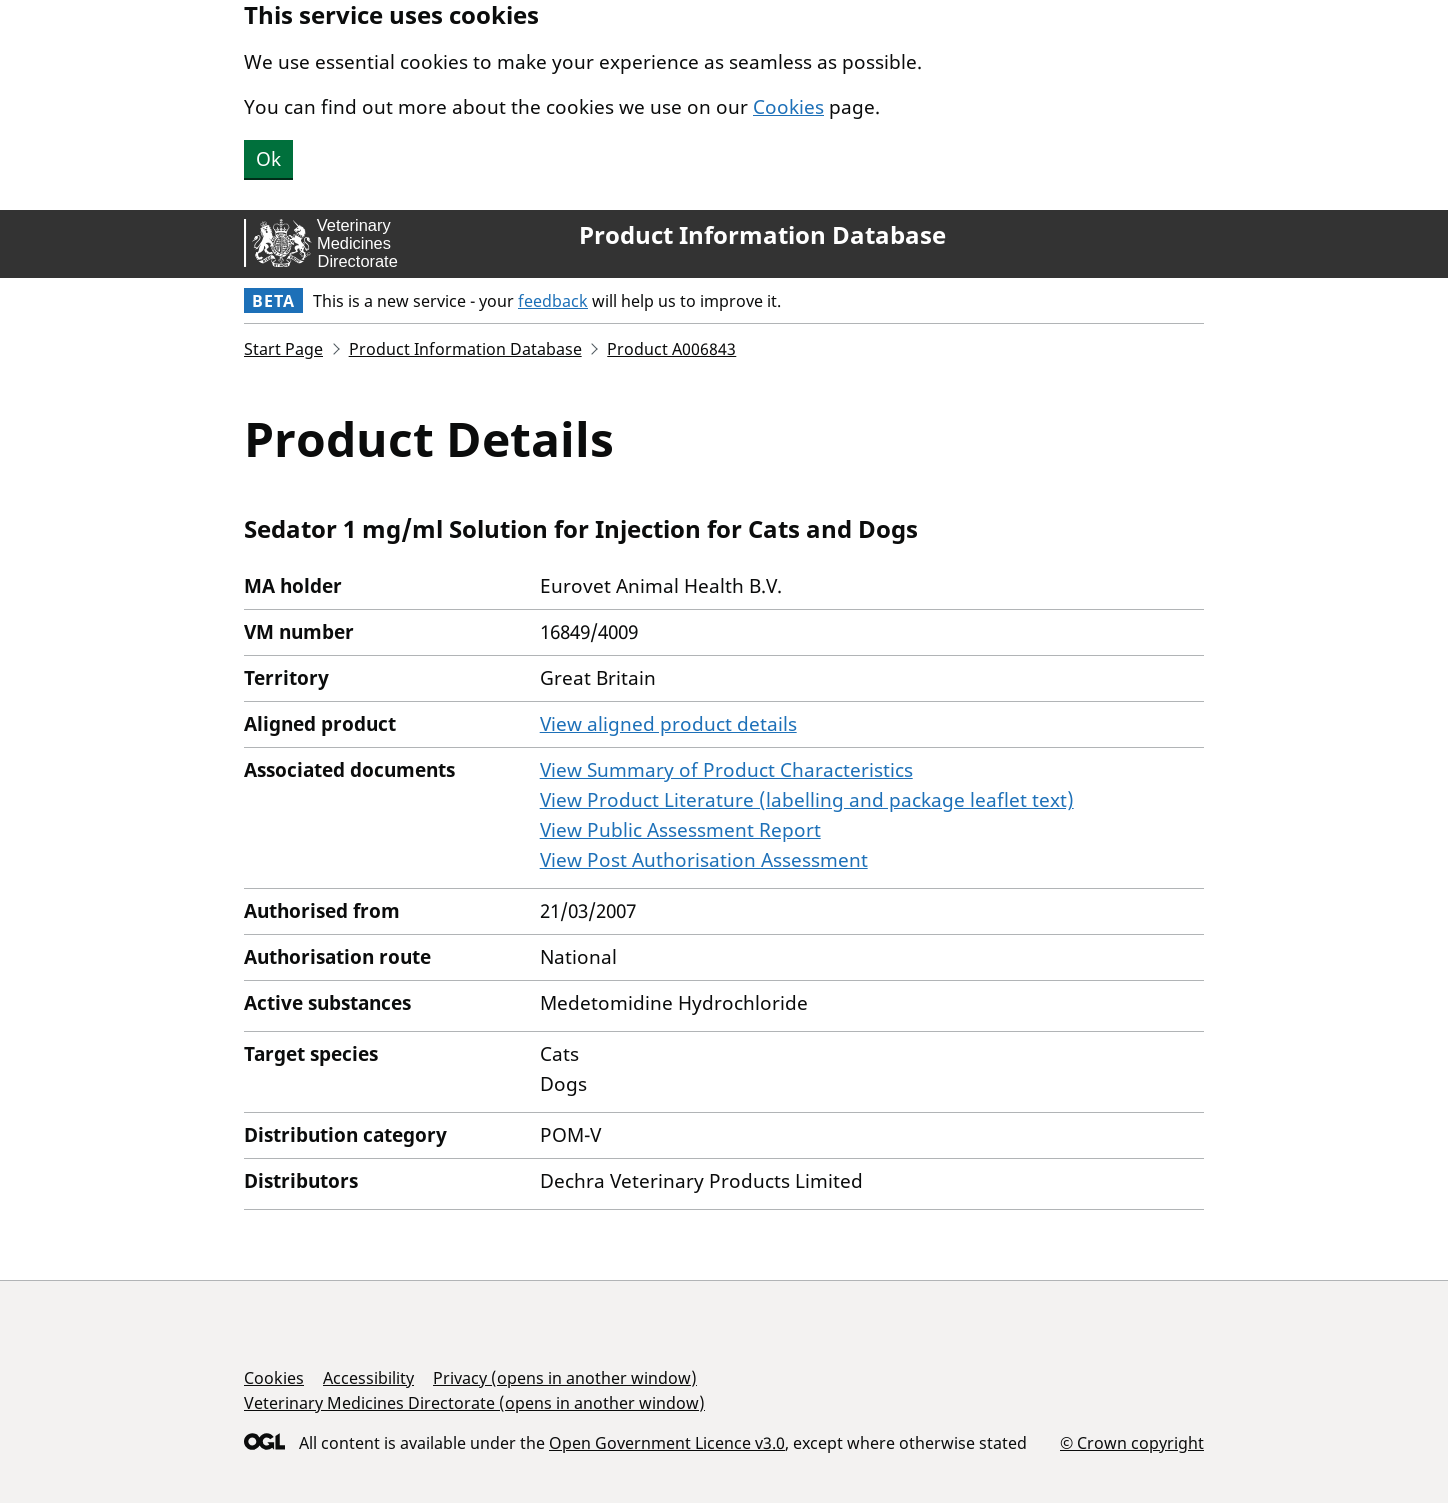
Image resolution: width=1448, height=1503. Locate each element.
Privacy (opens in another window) (565, 1378)
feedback (553, 301)
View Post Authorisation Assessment (704, 860)
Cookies (788, 107)
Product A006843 (671, 349)
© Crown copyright (1132, 1442)
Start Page (283, 349)
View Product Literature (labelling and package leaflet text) (807, 800)
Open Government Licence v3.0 (667, 1443)
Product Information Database (762, 235)
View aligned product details (668, 724)
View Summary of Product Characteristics (726, 770)
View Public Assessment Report (680, 830)
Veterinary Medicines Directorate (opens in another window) (474, 1403)
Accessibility (368, 1378)
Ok (268, 159)
